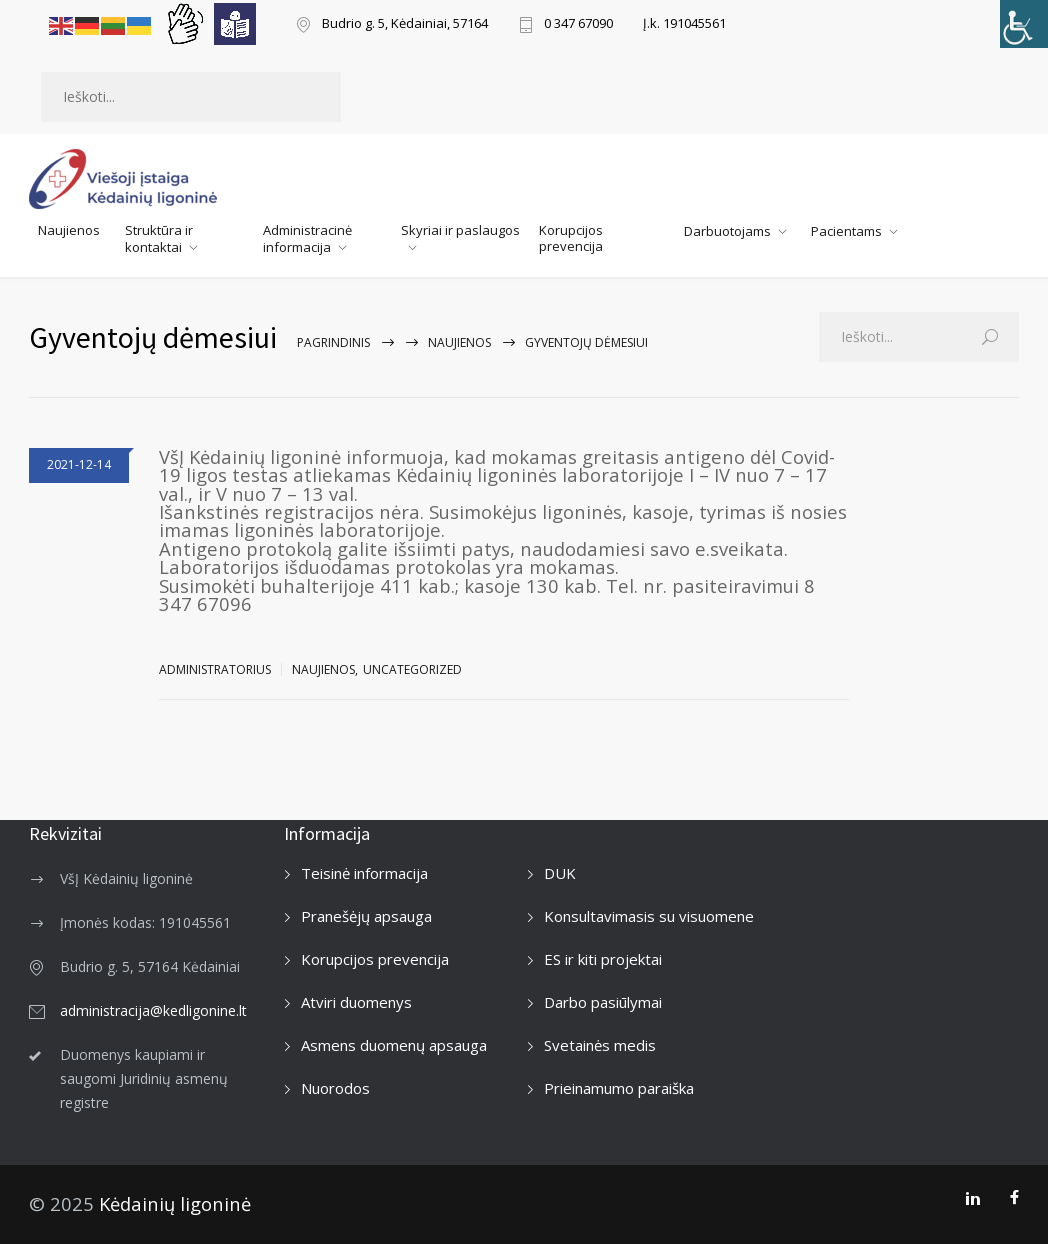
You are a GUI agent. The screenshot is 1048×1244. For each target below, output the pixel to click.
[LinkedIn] (972, 1198)
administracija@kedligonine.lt (153, 1010)
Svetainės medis (600, 1045)
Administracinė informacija (307, 238)
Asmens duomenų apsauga (394, 1045)
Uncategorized (412, 669)
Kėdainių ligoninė (175, 1203)
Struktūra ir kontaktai (159, 238)
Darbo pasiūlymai (603, 1002)
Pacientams (846, 231)
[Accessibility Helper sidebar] (1024, 24)
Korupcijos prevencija (571, 238)
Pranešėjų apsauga (366, 916)
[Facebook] (1014, 1198)
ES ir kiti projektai (603, 959)
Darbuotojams (727, 231)
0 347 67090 (578, 24)
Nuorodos (335, 1088)
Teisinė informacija (364, 873)
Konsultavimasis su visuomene (649, 916)
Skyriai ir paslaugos (460, 230)
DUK (560, 873)
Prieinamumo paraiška (619, 1088)
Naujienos (69, 230)
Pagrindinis (333, 342)
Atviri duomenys (356, 1002)
